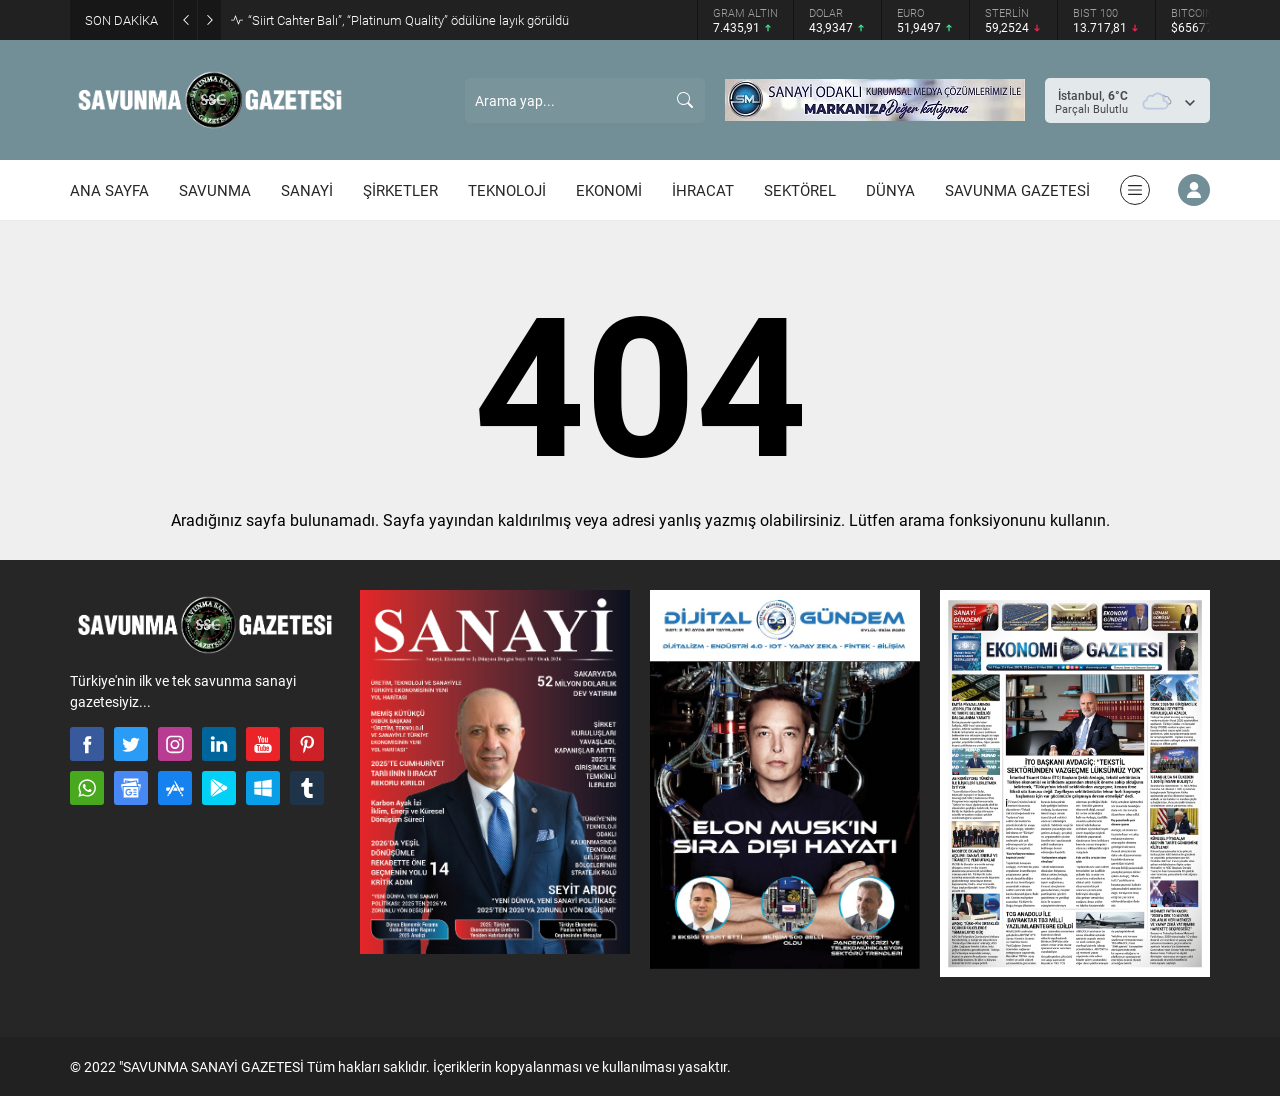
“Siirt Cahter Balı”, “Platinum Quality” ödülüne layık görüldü (408, 20)
